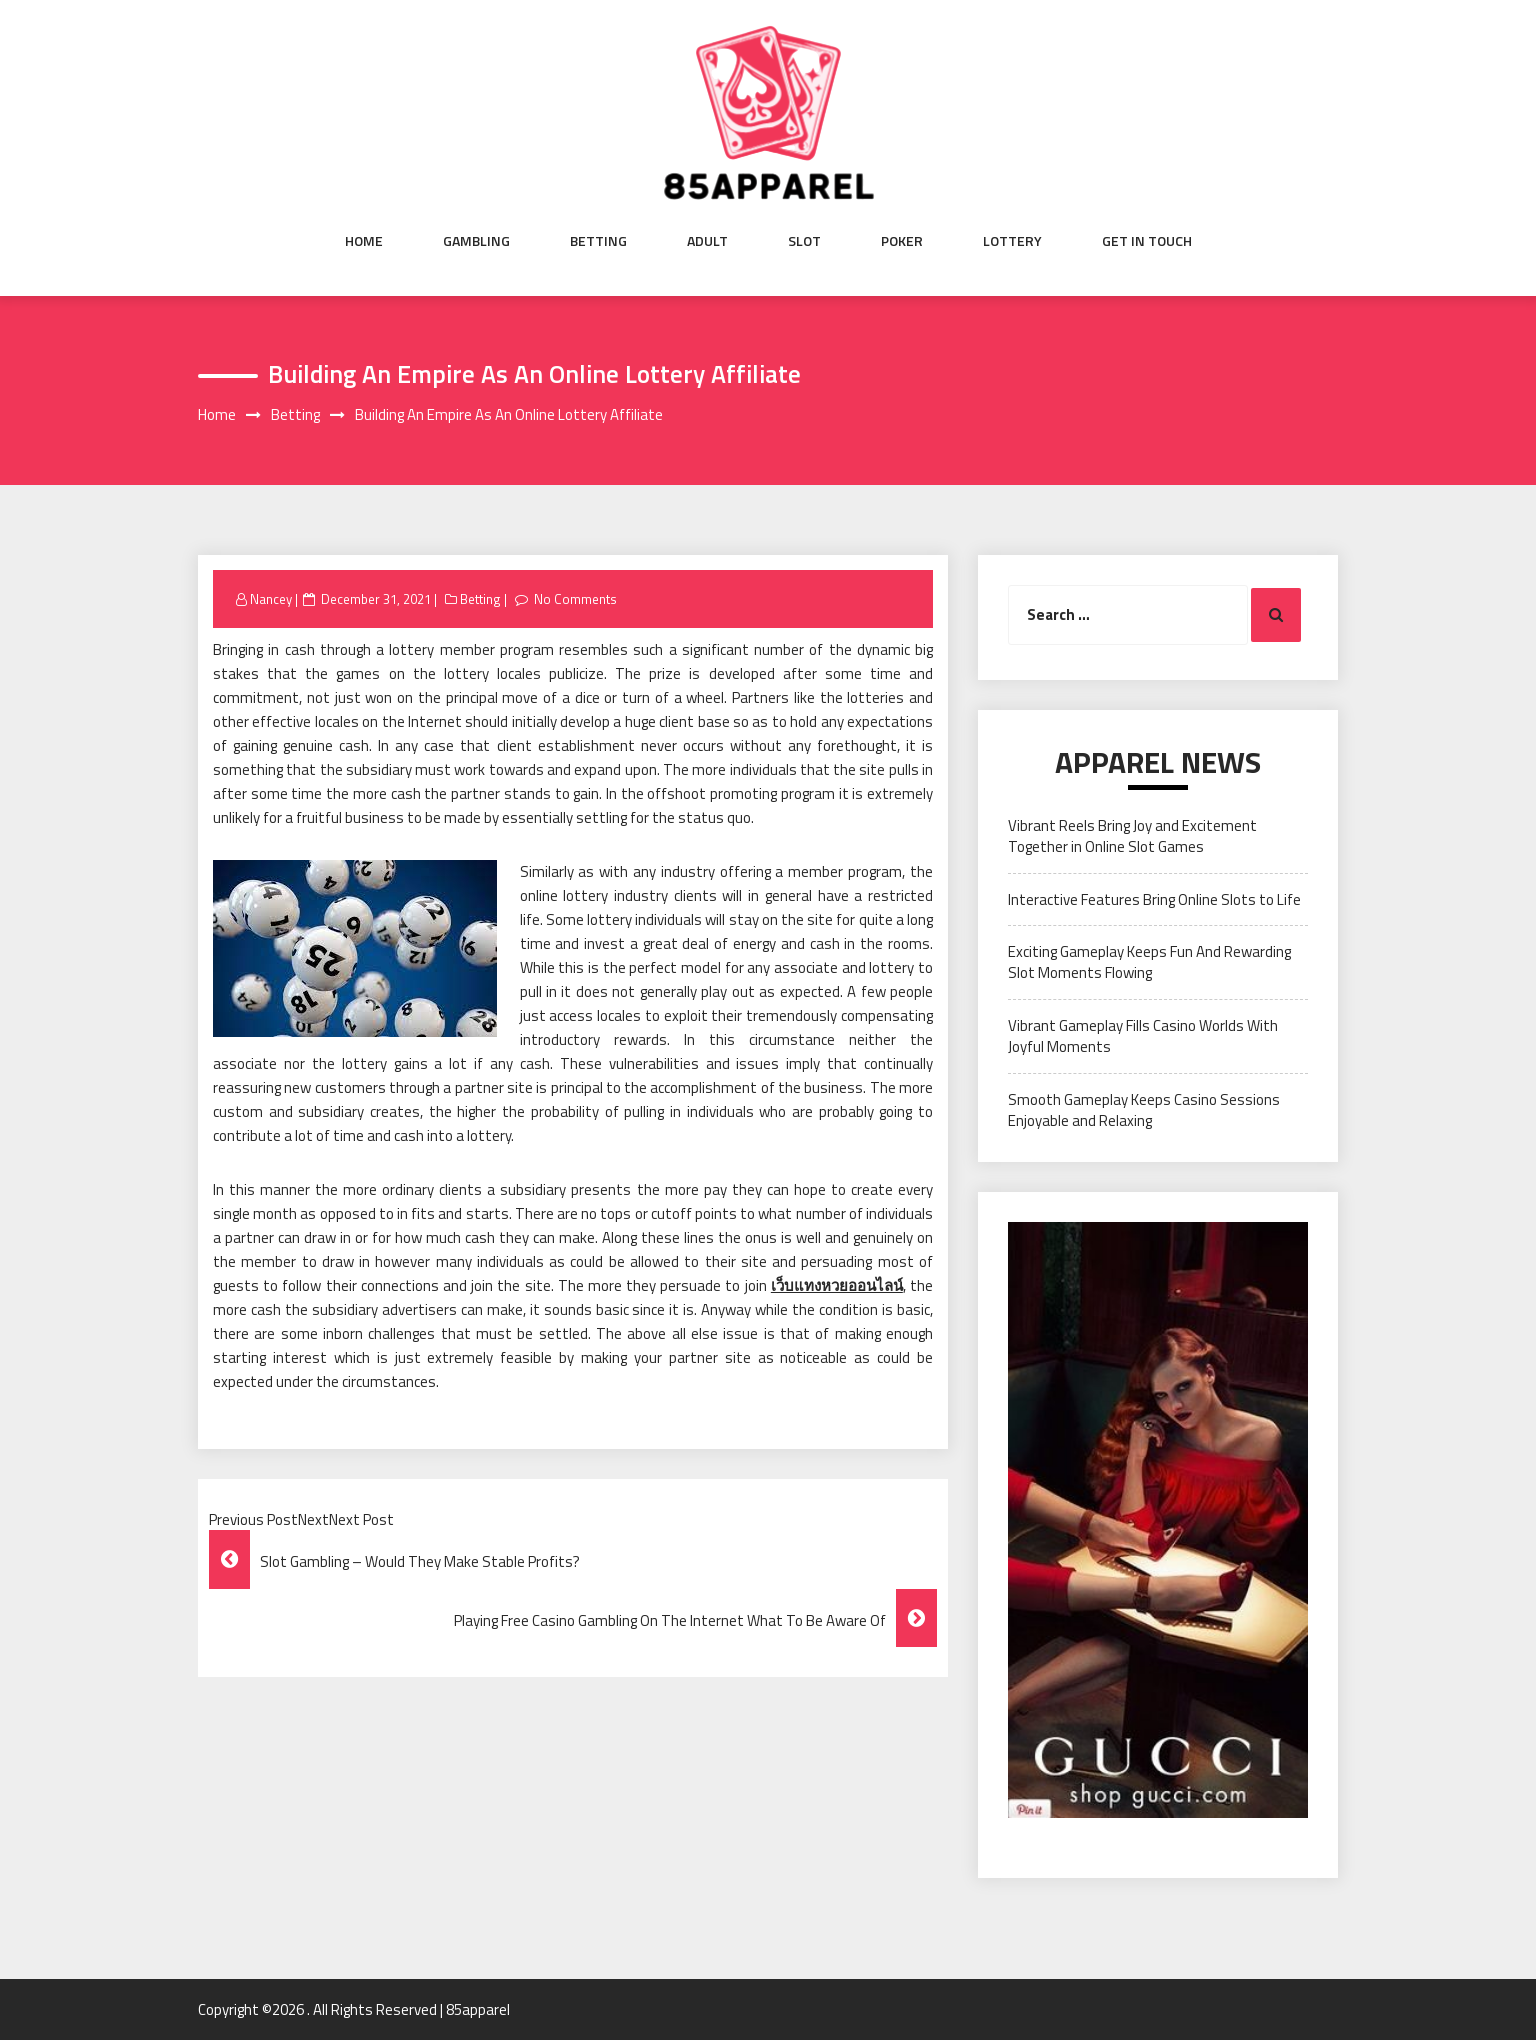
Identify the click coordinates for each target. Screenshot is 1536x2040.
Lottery (1012, 241)
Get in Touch (1147, 241)
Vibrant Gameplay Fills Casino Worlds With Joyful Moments (1143, 1036)
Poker (902, 241)
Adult (707, 241)
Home (364, 241)
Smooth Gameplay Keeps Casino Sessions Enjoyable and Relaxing (1144, 1110)
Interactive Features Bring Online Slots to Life (1154, 899)
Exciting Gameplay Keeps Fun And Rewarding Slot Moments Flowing (1149, 962)
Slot (804, 241)
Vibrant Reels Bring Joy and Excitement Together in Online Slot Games (1132, 836)
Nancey (271, 599)
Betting (598, 241)
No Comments (575, 599)
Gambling (476, 241)
